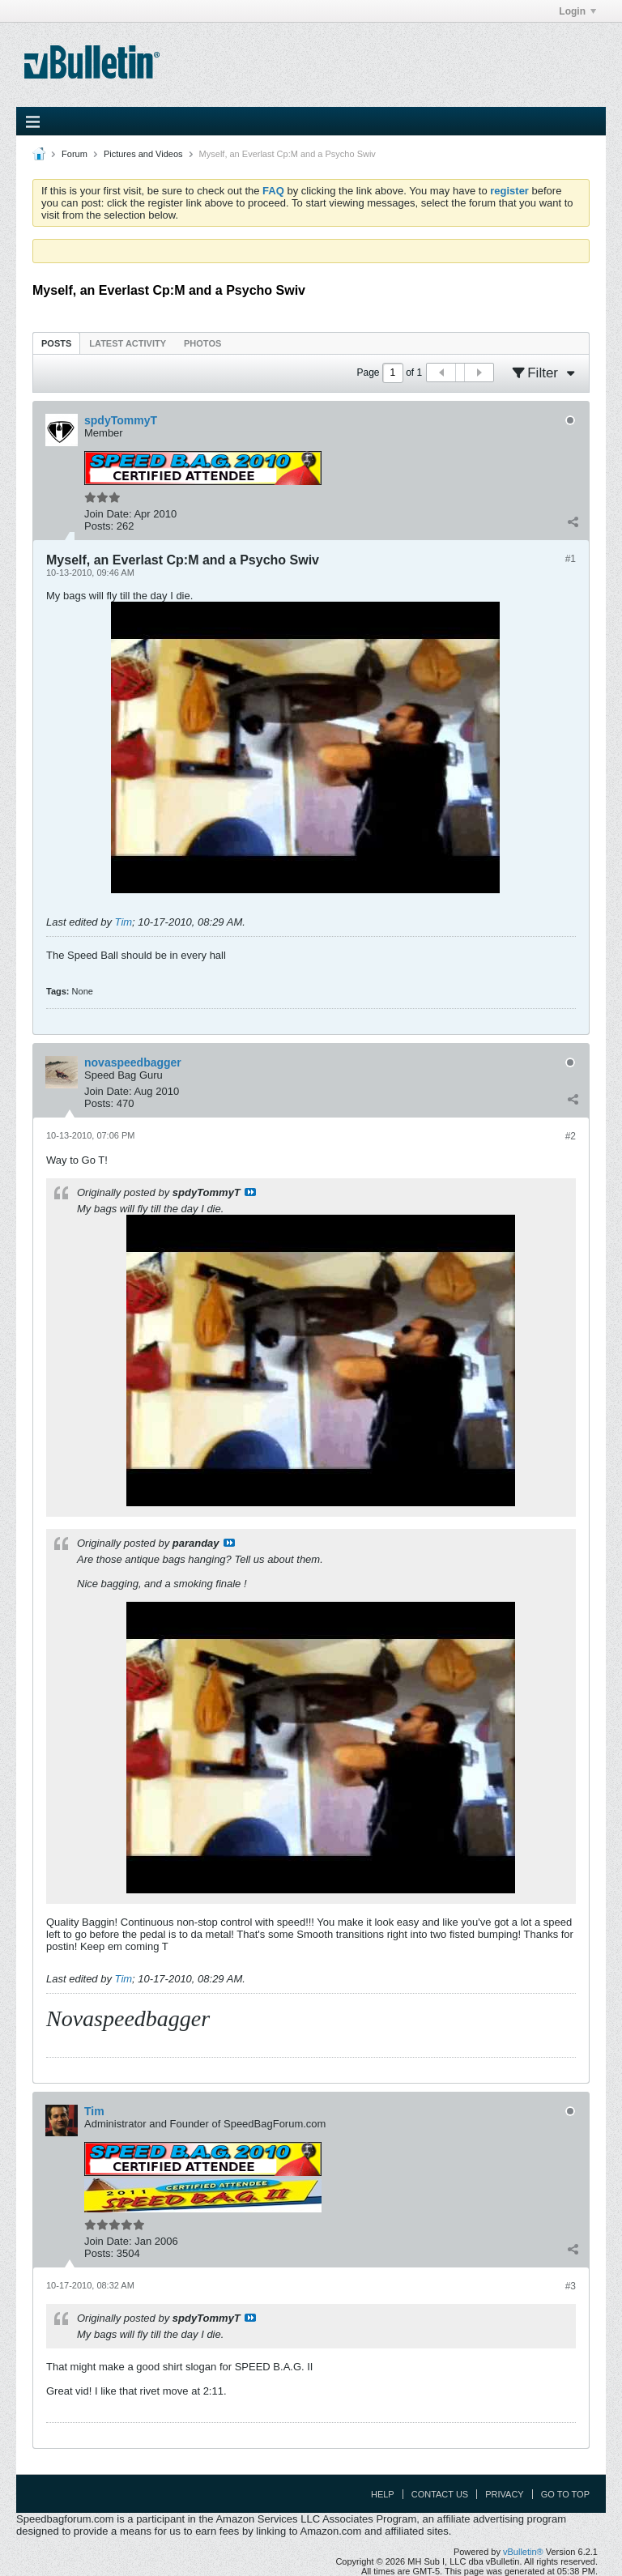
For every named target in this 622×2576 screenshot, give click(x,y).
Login (577, 11)
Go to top (565, 2494)
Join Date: (108, 514)
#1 (570, 558)
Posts (56, 343)
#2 (570, 1136)
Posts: (98, 526)
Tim (124, 922)
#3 (570, 2286)
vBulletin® (523, 2552)
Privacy (504, 2494)
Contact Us (440, 2494)
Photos (202, 343)
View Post (250, 1192)
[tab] (56, 343)
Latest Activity (127, 343)
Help (382, 2494)
